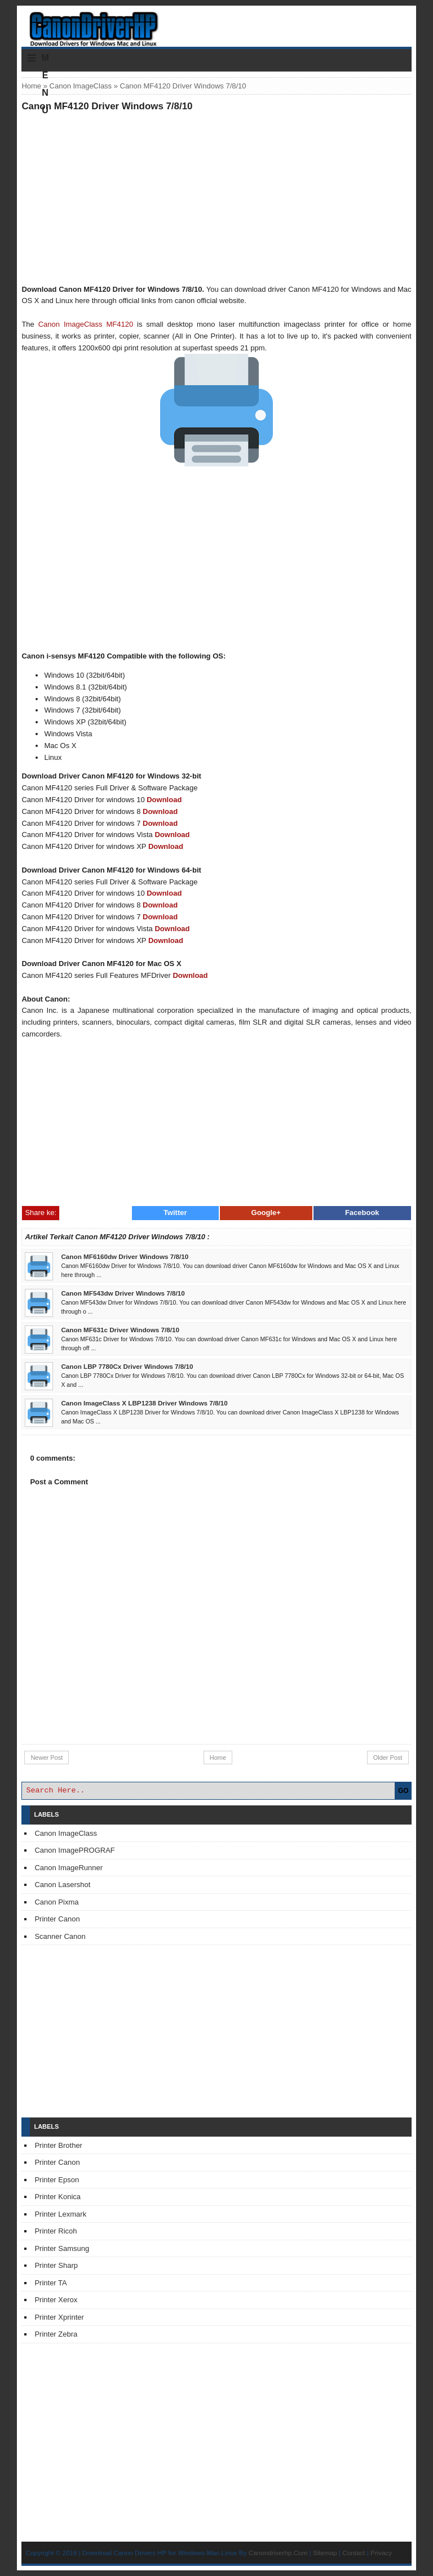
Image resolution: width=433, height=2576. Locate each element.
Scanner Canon (59, 1936)
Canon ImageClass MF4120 (85, 324)
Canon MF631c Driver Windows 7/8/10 (120, 1329)
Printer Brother (58, 2145)
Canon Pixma (56, 1902)
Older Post (388, 1757)
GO (403, 1791)
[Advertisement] (217, 198)
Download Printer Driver (216, 24)
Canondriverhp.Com (278, 2552)
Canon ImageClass (81, 86)
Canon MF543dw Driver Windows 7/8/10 (122, 1293)
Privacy (381, 2552)
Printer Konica (57, 2196)
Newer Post (46, 1757)
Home (31, 86)
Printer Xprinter (58, 2317)
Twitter (175, 1212)
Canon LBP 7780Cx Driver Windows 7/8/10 (127, 1366)
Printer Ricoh (55, 2231)
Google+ (266, 1212)
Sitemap (325, 2552)
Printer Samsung (61, 2248)
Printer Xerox (55, 2299)
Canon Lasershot (62, 1884)
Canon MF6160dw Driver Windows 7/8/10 (124, 1256)
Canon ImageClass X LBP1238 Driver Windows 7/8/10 (144, 1403)
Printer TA (50, 2283)
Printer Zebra (55, 2334)
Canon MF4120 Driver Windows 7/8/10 (106, 106)
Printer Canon (56, 1919)
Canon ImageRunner (68, 1867)
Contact (353, 2552)
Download (164, 799)
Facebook (362, 1212)
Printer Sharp (56, 2265)
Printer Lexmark (60, 2214)
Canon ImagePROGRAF (74, 1850)
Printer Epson (56, 2179)
